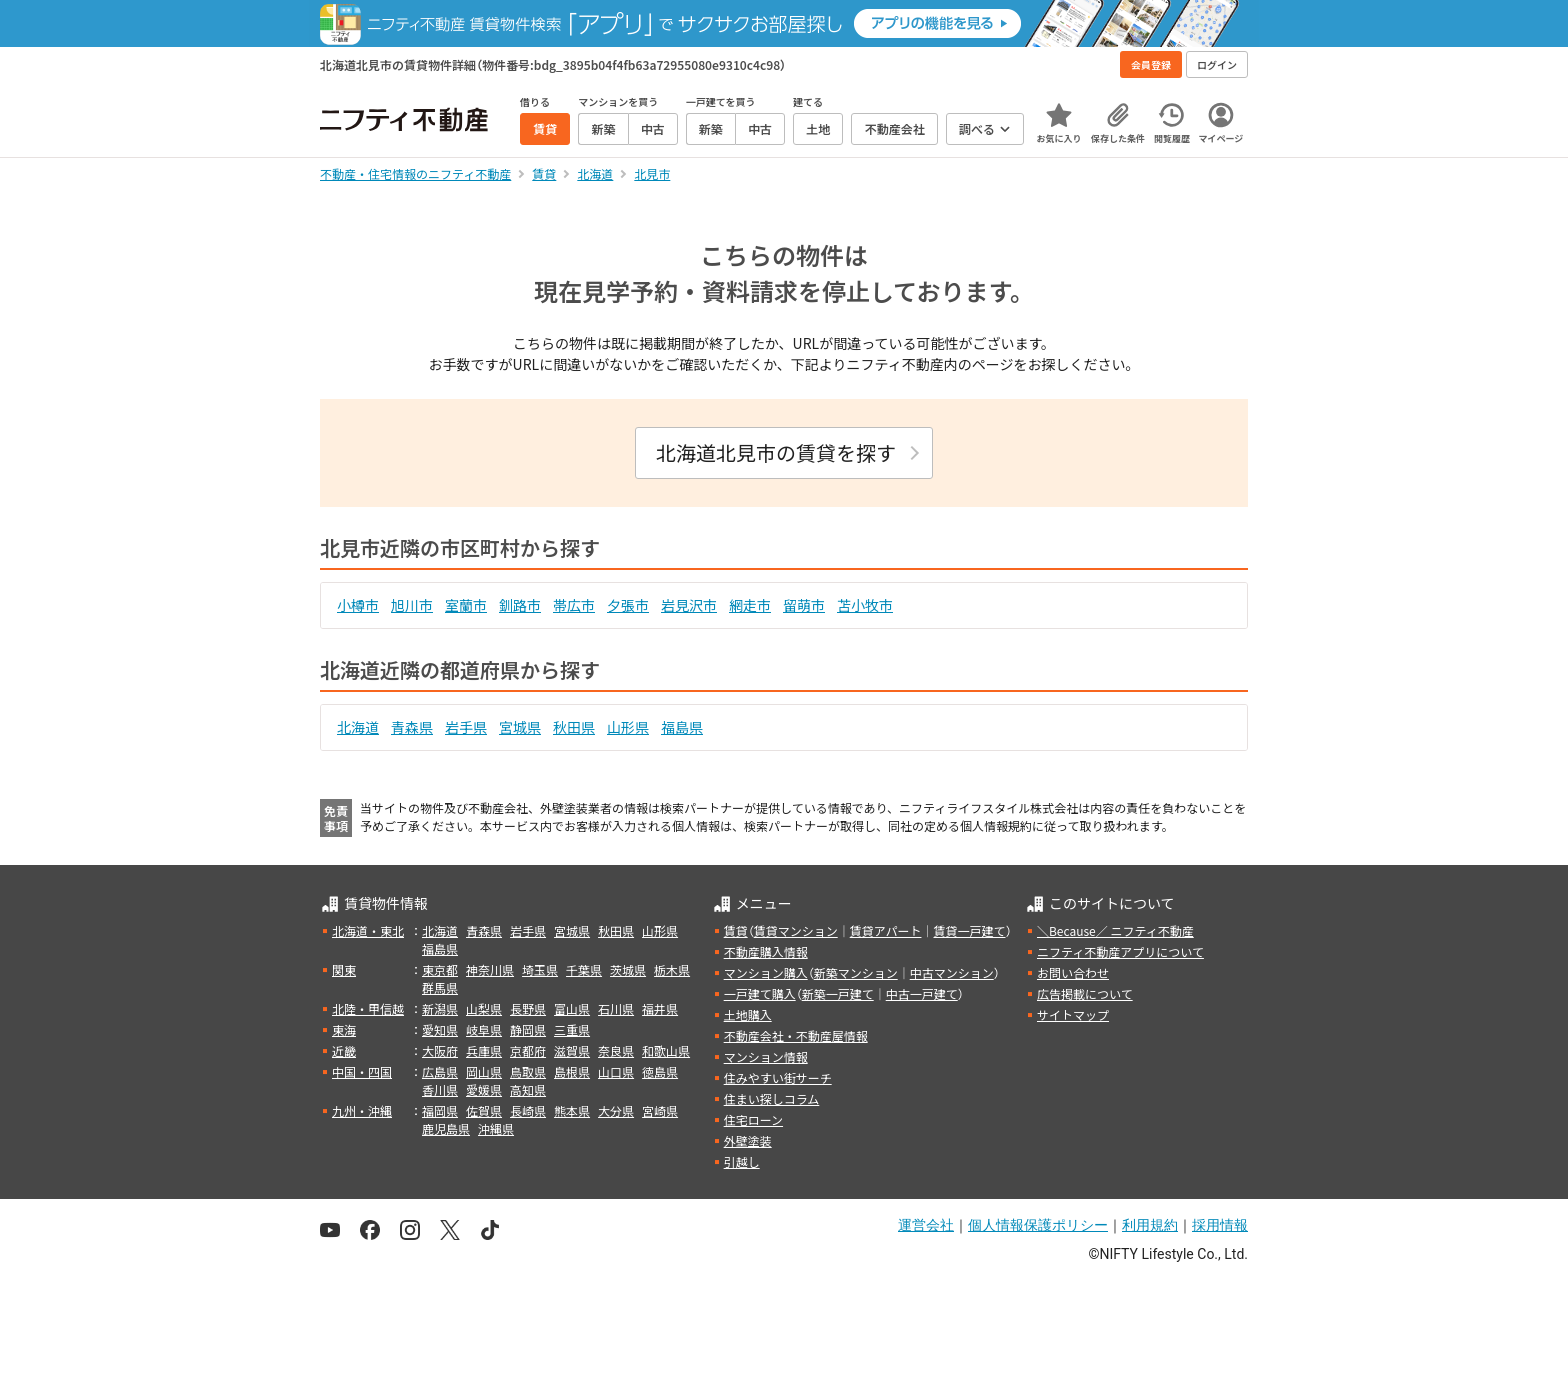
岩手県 (466, 727)
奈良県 (616, 1050)
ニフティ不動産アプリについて (1120, 951)
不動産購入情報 (766, 951)
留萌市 (804, 605)
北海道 (358, 727)
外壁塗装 (748, 1140)
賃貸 (736, 930)
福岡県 (440, 1110)
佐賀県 (484, 1110)
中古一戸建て (922, 993)
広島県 (440, 1071)
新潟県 (440, 1008)
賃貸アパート (886, 930)
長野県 (528, 1008)
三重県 (572, 1029)
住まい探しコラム (772, 1098)
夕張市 (628, 605)
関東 (344, 969)
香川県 (440, 1089)
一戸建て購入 (760, 993)
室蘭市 (466, 605)
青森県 (412, 727)
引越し (742, 1161)
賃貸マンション (796, 930)
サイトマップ (1073, 1014)
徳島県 (660, 1071)
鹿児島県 (446, 1128)
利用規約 (1150, 1225)
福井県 (660, 1008)
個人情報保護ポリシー (1038, 1225)
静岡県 (528, 1029)
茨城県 (628, 969)
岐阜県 (484, 1029)
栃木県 (672, 969)
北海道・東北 (368, 930)
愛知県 (440, 1029)
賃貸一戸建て (969, 930)
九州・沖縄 (362, 1110)
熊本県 (572, 1110)
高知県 (528, 1089)
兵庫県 (484, 1050)
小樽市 (358, 605)
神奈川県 (490, 969)
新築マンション (856, 972)
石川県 (616, 1008)
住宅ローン (753, 1119)
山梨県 (484, 1008)
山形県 (628, 727)
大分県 (616, 1110)
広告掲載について (1085, 993)
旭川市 (412, 605)
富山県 (572, 1008)
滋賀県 (572, 1050)
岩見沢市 (689, 605)
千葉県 (584, 969)
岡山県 (484, 1071)
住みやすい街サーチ (778, 1077)
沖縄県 (496, 1128)
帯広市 (574, 605)
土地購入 (748, 1014)
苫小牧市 (865, 605)
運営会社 (926, 1225)
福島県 (682, 727)
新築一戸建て (838, 993)
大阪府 (440, 1050)
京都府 (528, 1050)
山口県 (616, 1071)
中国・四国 (362, 1071)
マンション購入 (766, 972)
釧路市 (520, 605)
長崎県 (528, 1110)
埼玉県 (540, 969)
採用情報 (1220, 1225)
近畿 (344, 1050)
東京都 (440, 969)
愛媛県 (484, 1089)
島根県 (572, 1071)
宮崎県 (660, 1110)
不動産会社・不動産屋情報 (796, 1035)
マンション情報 (766, 1056)
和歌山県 (666, 1050)
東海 (344, 1029)
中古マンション (952, 972)
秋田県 (574, 727)
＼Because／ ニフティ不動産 (1115, 930)
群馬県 (440, 987)
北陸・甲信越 (368, 1008)
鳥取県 (528, 1071)
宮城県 (520, 727)
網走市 (750, 605)
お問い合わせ (1073, 972)
